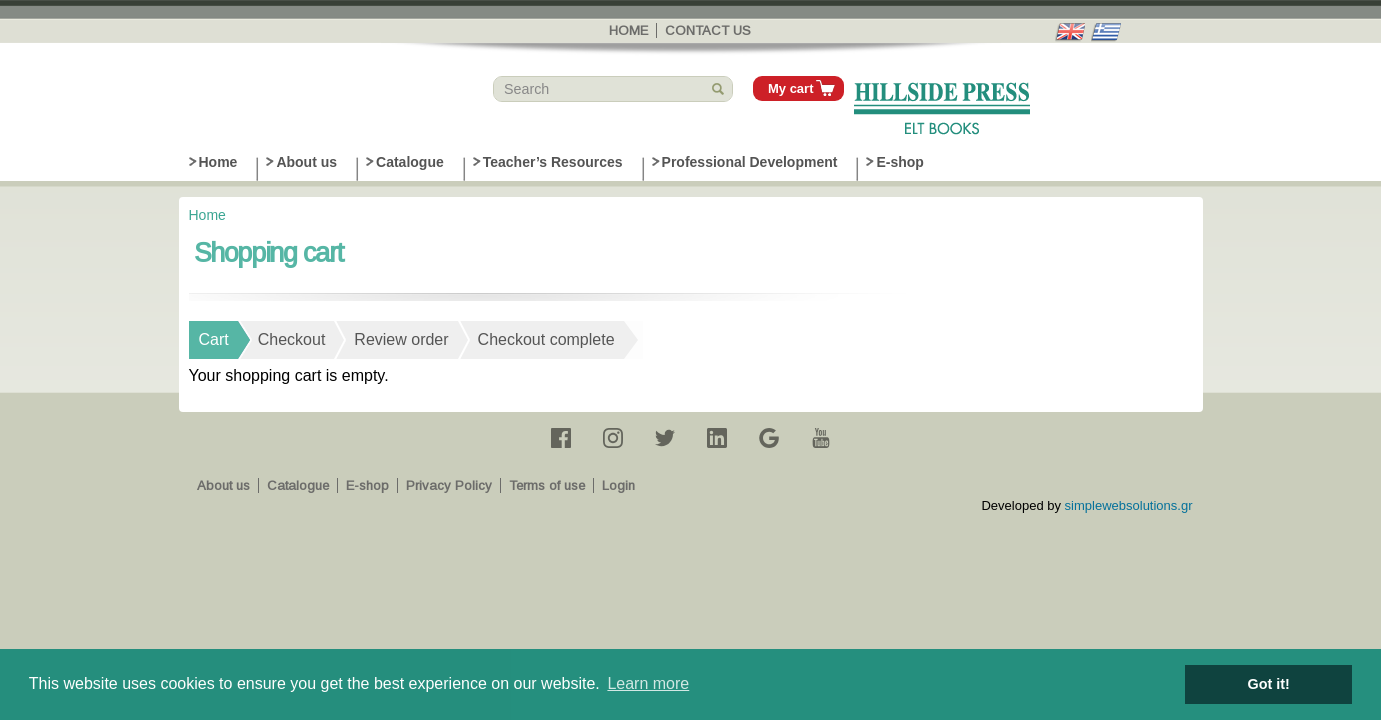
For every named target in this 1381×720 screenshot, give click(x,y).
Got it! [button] (1269, 684)
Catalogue (410, 162)
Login (618, 485)
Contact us (708, 30)
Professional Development (750, 162)
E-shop (899, 162)
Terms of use (547, 485)
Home (628, 30)
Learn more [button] (648, 683)
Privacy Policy (449, 485)
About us (306, 162)
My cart (791, 88)
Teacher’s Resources (553, 162)
